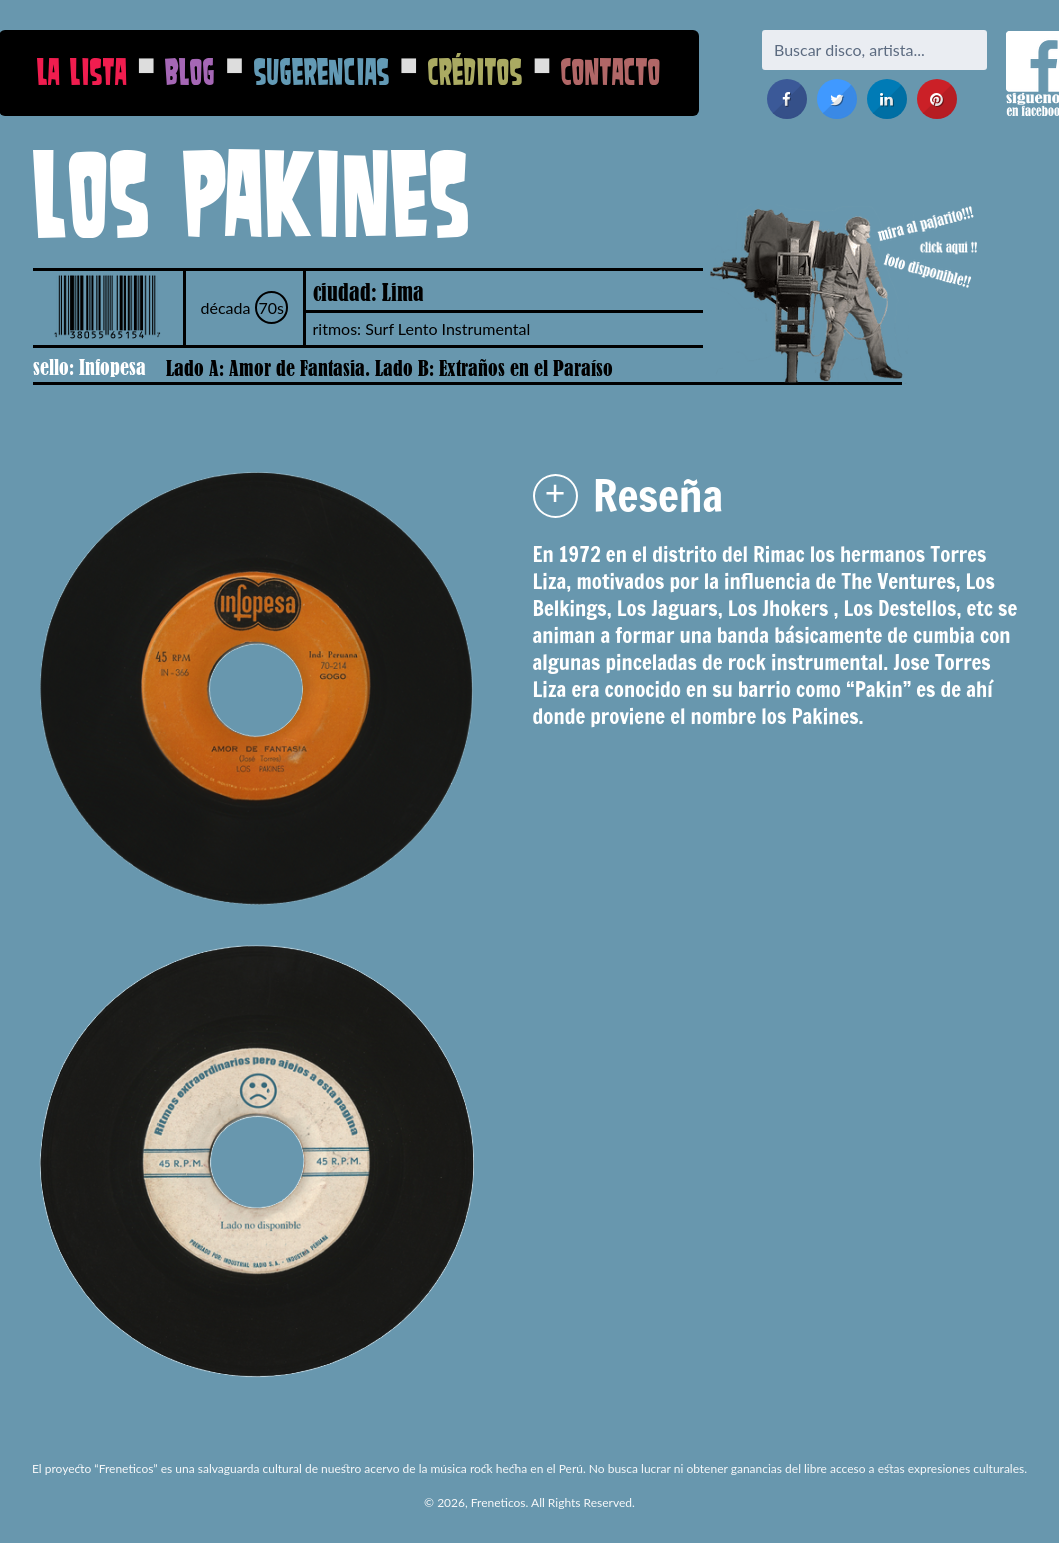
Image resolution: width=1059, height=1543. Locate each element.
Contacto (611, 71)
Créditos (475, 71)
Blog (190, 71)
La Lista (82, 71)
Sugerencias (322, 71)
